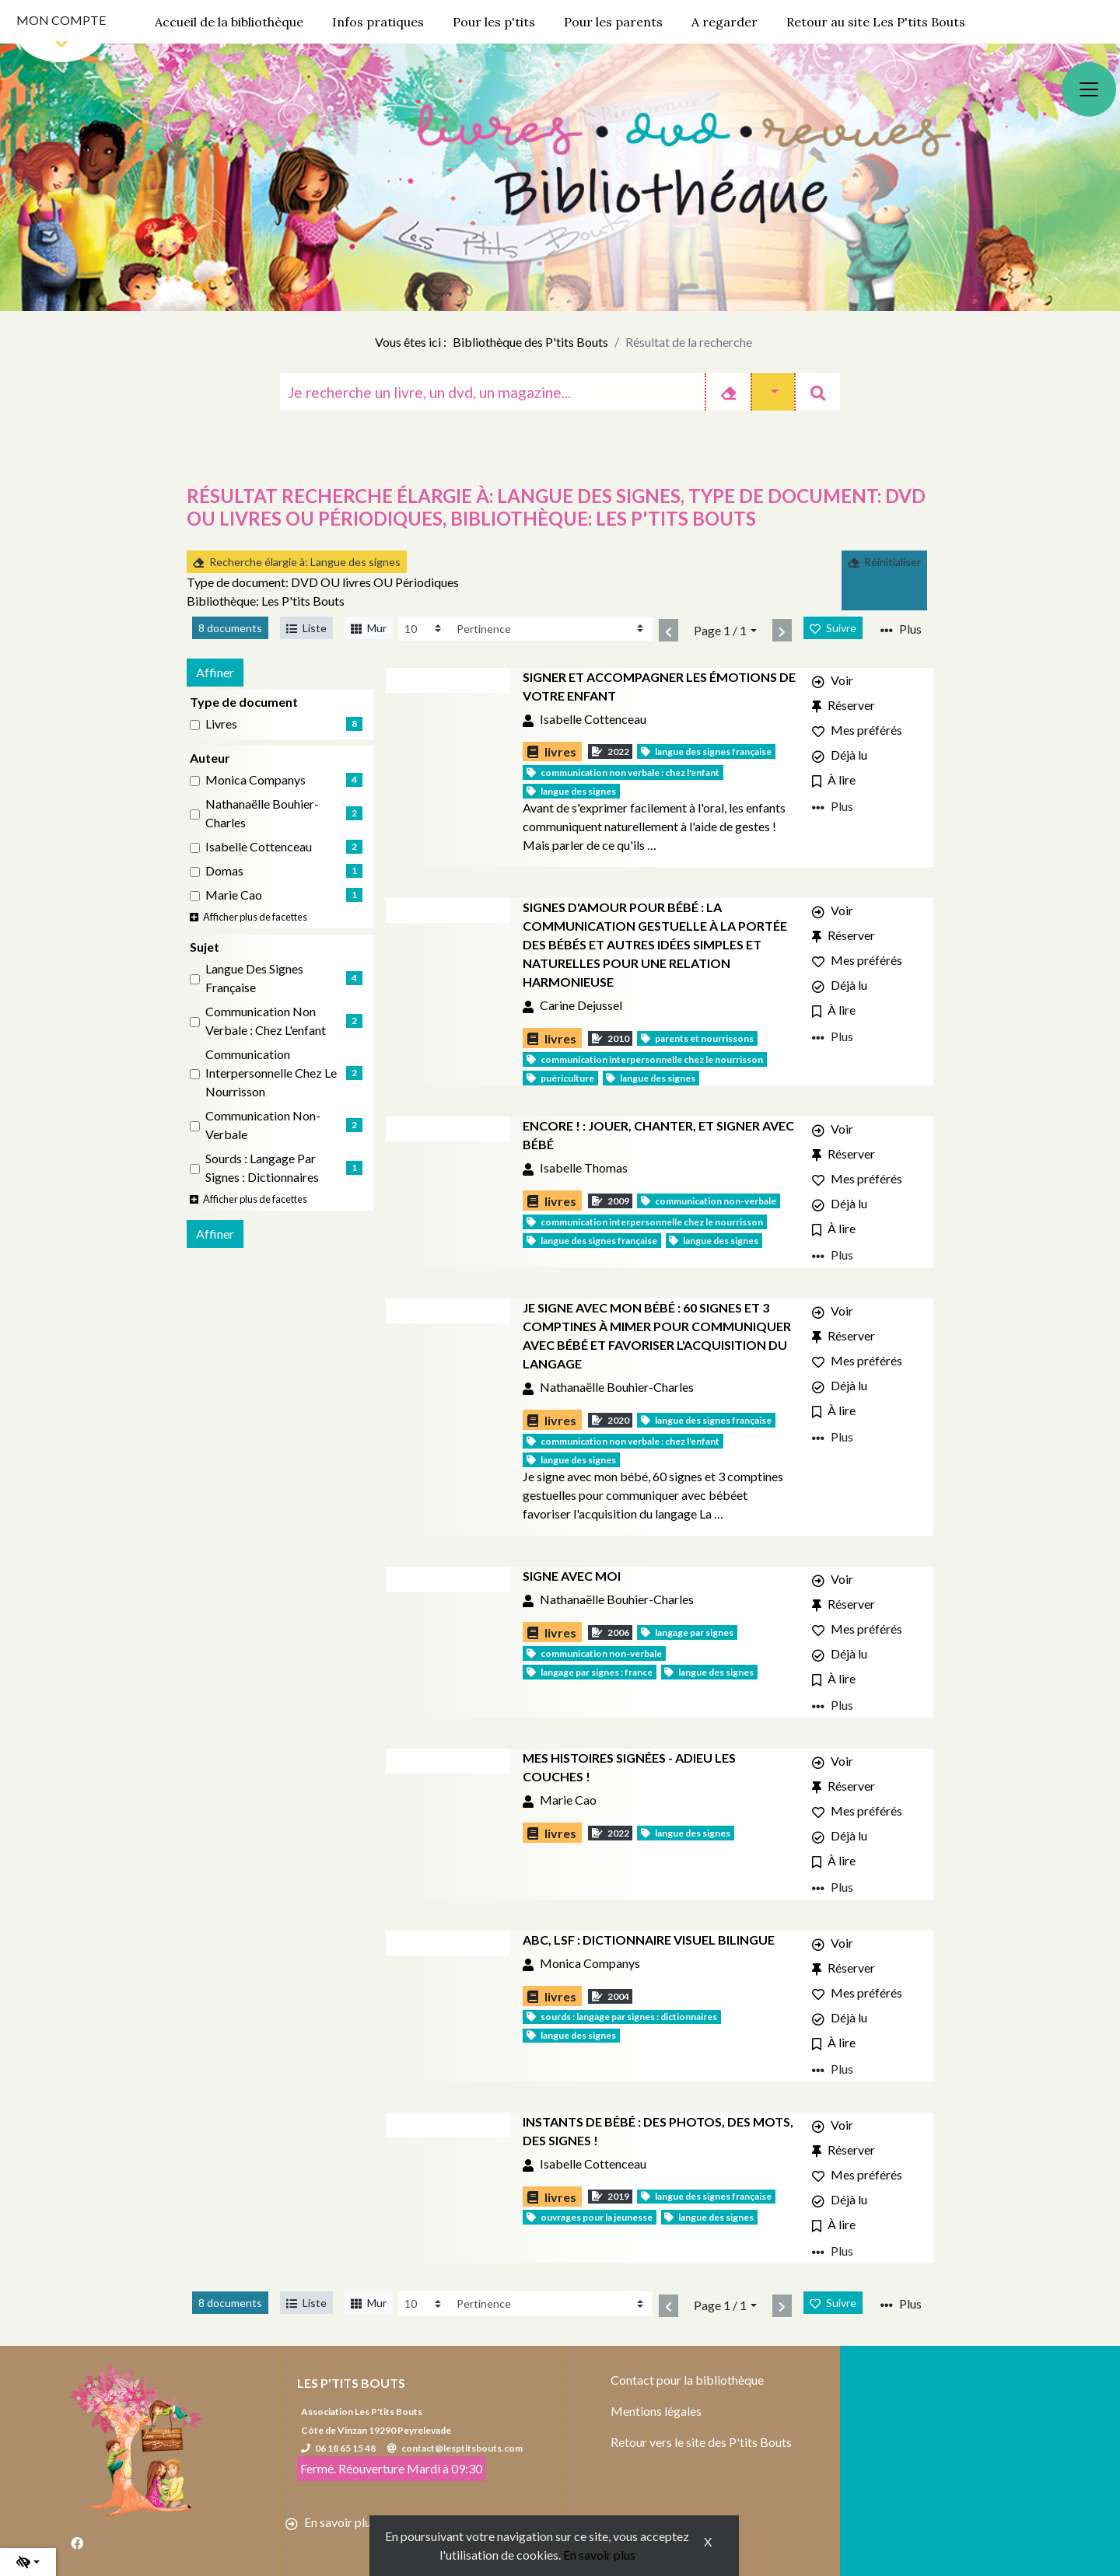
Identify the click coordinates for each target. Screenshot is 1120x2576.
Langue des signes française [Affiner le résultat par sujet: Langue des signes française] (254, 977)
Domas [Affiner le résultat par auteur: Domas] (224, 870)
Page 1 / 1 (720, 630)
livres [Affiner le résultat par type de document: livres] (221, 723)
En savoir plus (599, 2554)
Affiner (215, 672)
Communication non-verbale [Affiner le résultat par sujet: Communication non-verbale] (262, 1124)
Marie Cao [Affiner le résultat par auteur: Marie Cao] (233, 894)
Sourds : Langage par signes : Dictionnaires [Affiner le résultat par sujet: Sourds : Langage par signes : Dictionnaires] (262, 1167)
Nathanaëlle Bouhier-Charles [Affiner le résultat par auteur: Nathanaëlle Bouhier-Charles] (262, 813)
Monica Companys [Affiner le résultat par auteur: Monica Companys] (255, 779)
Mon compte (61, 19)
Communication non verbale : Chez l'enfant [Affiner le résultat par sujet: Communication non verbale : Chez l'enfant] (265, 1020)
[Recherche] (492, 392)
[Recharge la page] (424, 629)
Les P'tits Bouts (351, 2382)
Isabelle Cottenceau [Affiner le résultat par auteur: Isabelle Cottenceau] (258, 846)
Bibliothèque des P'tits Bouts (530, 341)
